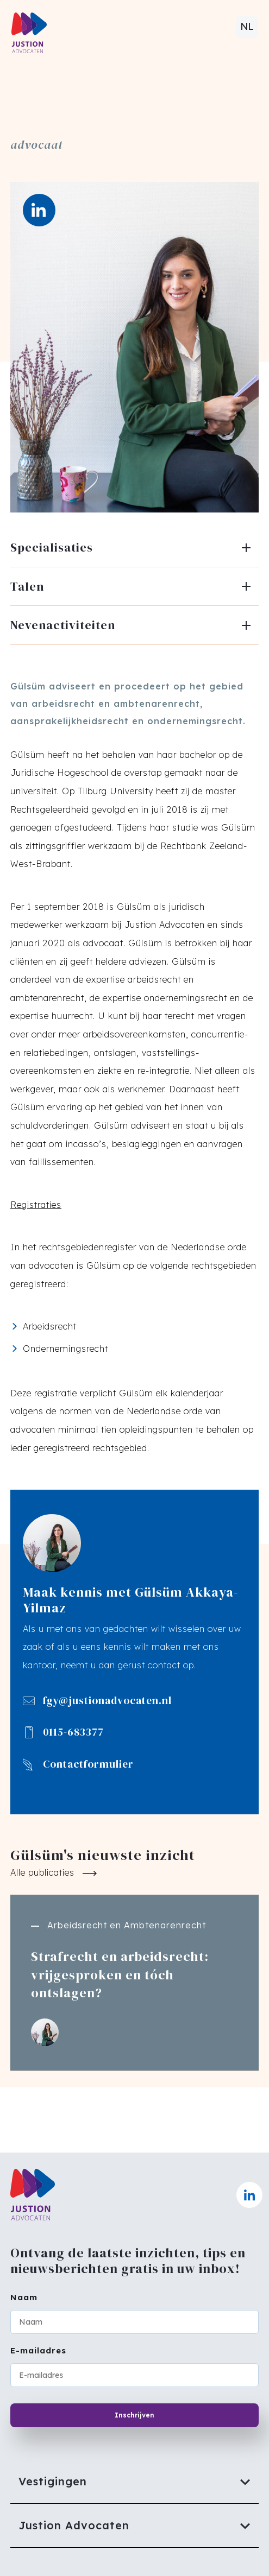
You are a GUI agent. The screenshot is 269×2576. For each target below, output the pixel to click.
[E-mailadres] (134, 2375)
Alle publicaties (42, 1872)
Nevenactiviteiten (62, 625)
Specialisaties (51, 547)
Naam (23, 2297)
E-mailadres (38, 2350)
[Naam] (134, 2322)
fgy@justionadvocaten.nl (107, 1700)
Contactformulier (88, 1764)
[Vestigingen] (134, 2481)
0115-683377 (73, 1732)
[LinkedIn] (39, 210)
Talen (27, 586)
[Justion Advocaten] (134, 2525)
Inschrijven (134, 2415)
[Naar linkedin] (249, 2195)
